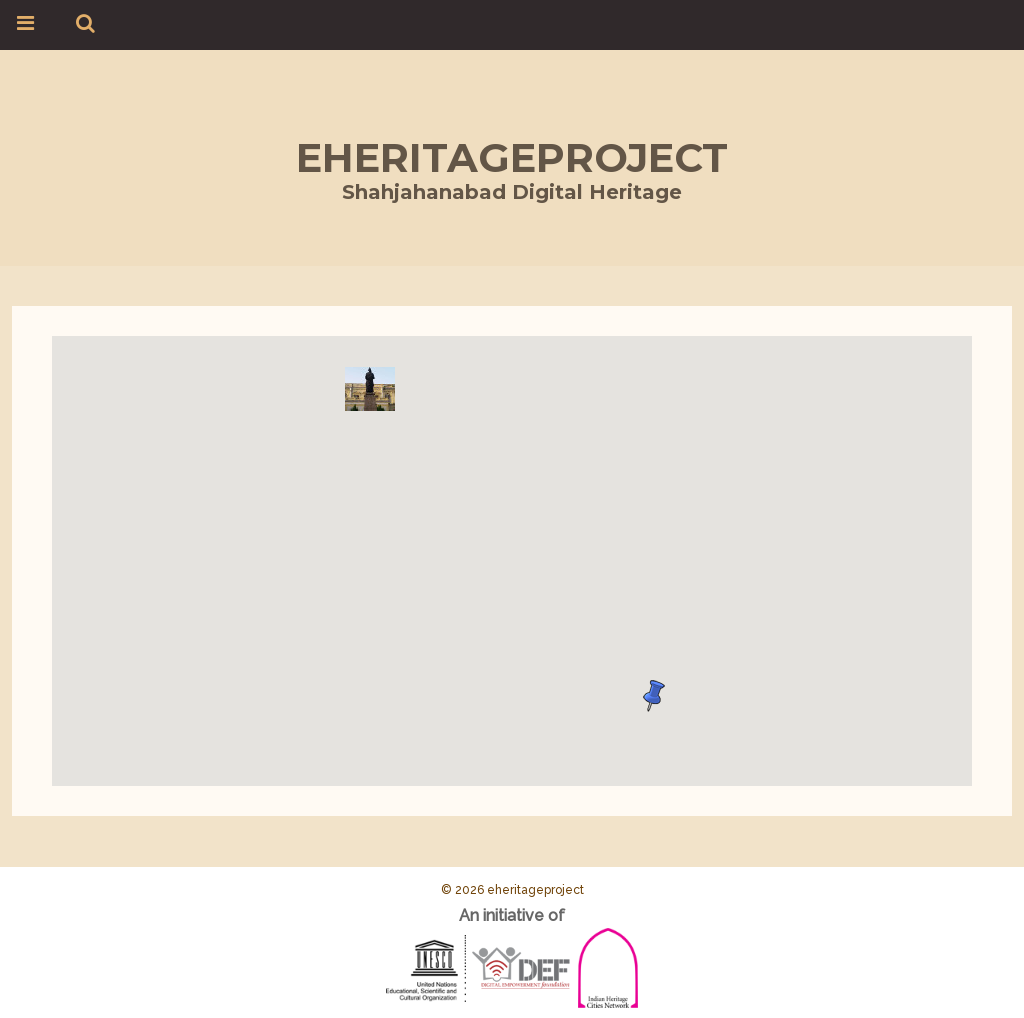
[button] (370, 389)
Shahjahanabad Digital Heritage (512, 192)
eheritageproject (512, 157)
